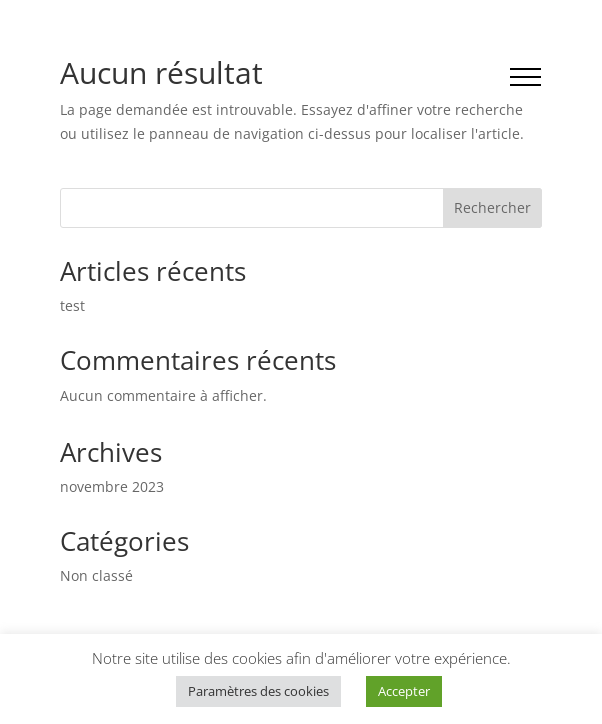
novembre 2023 (112, 486)
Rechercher (492, 207)
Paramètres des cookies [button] (258, 691)
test (72, 305)
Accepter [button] (404, 691)
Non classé (96, 575)
